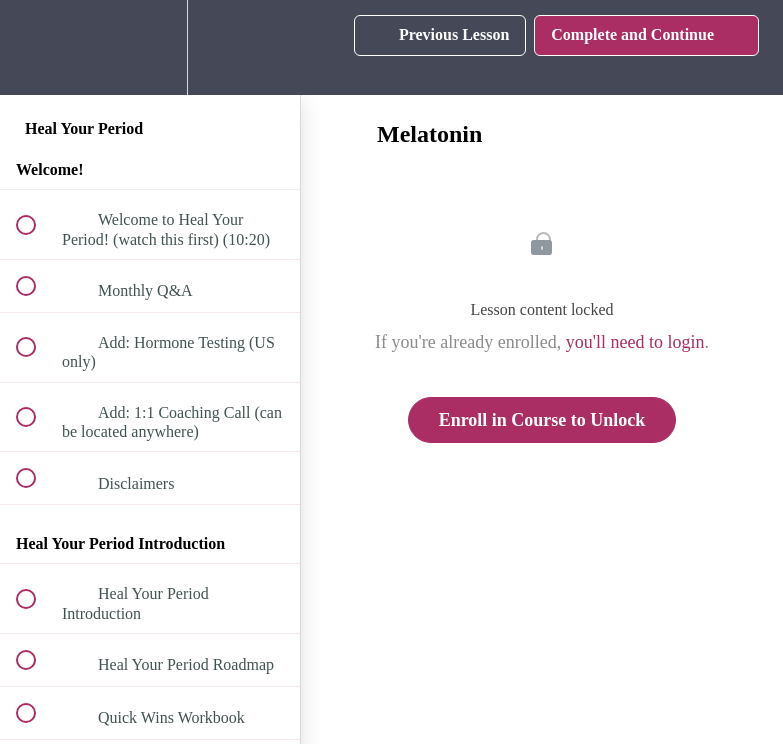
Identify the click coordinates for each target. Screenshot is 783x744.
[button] (37, 47)
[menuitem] (150, 47)
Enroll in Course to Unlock (542, 420)
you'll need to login (635, 342)
